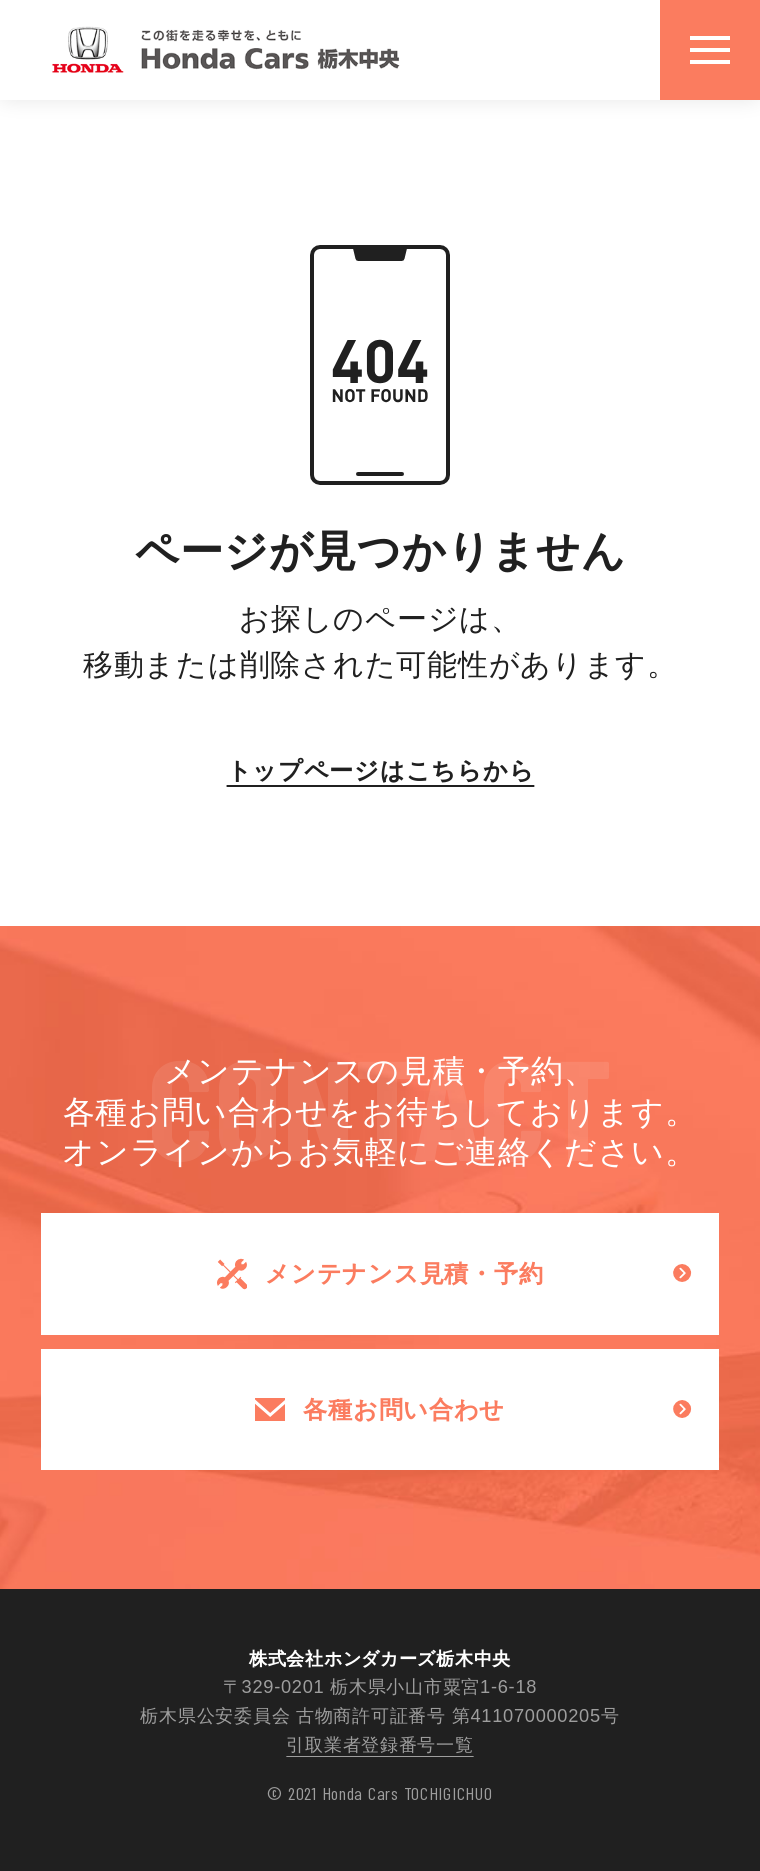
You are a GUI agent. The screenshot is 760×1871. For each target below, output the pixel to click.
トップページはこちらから (380, 770)
